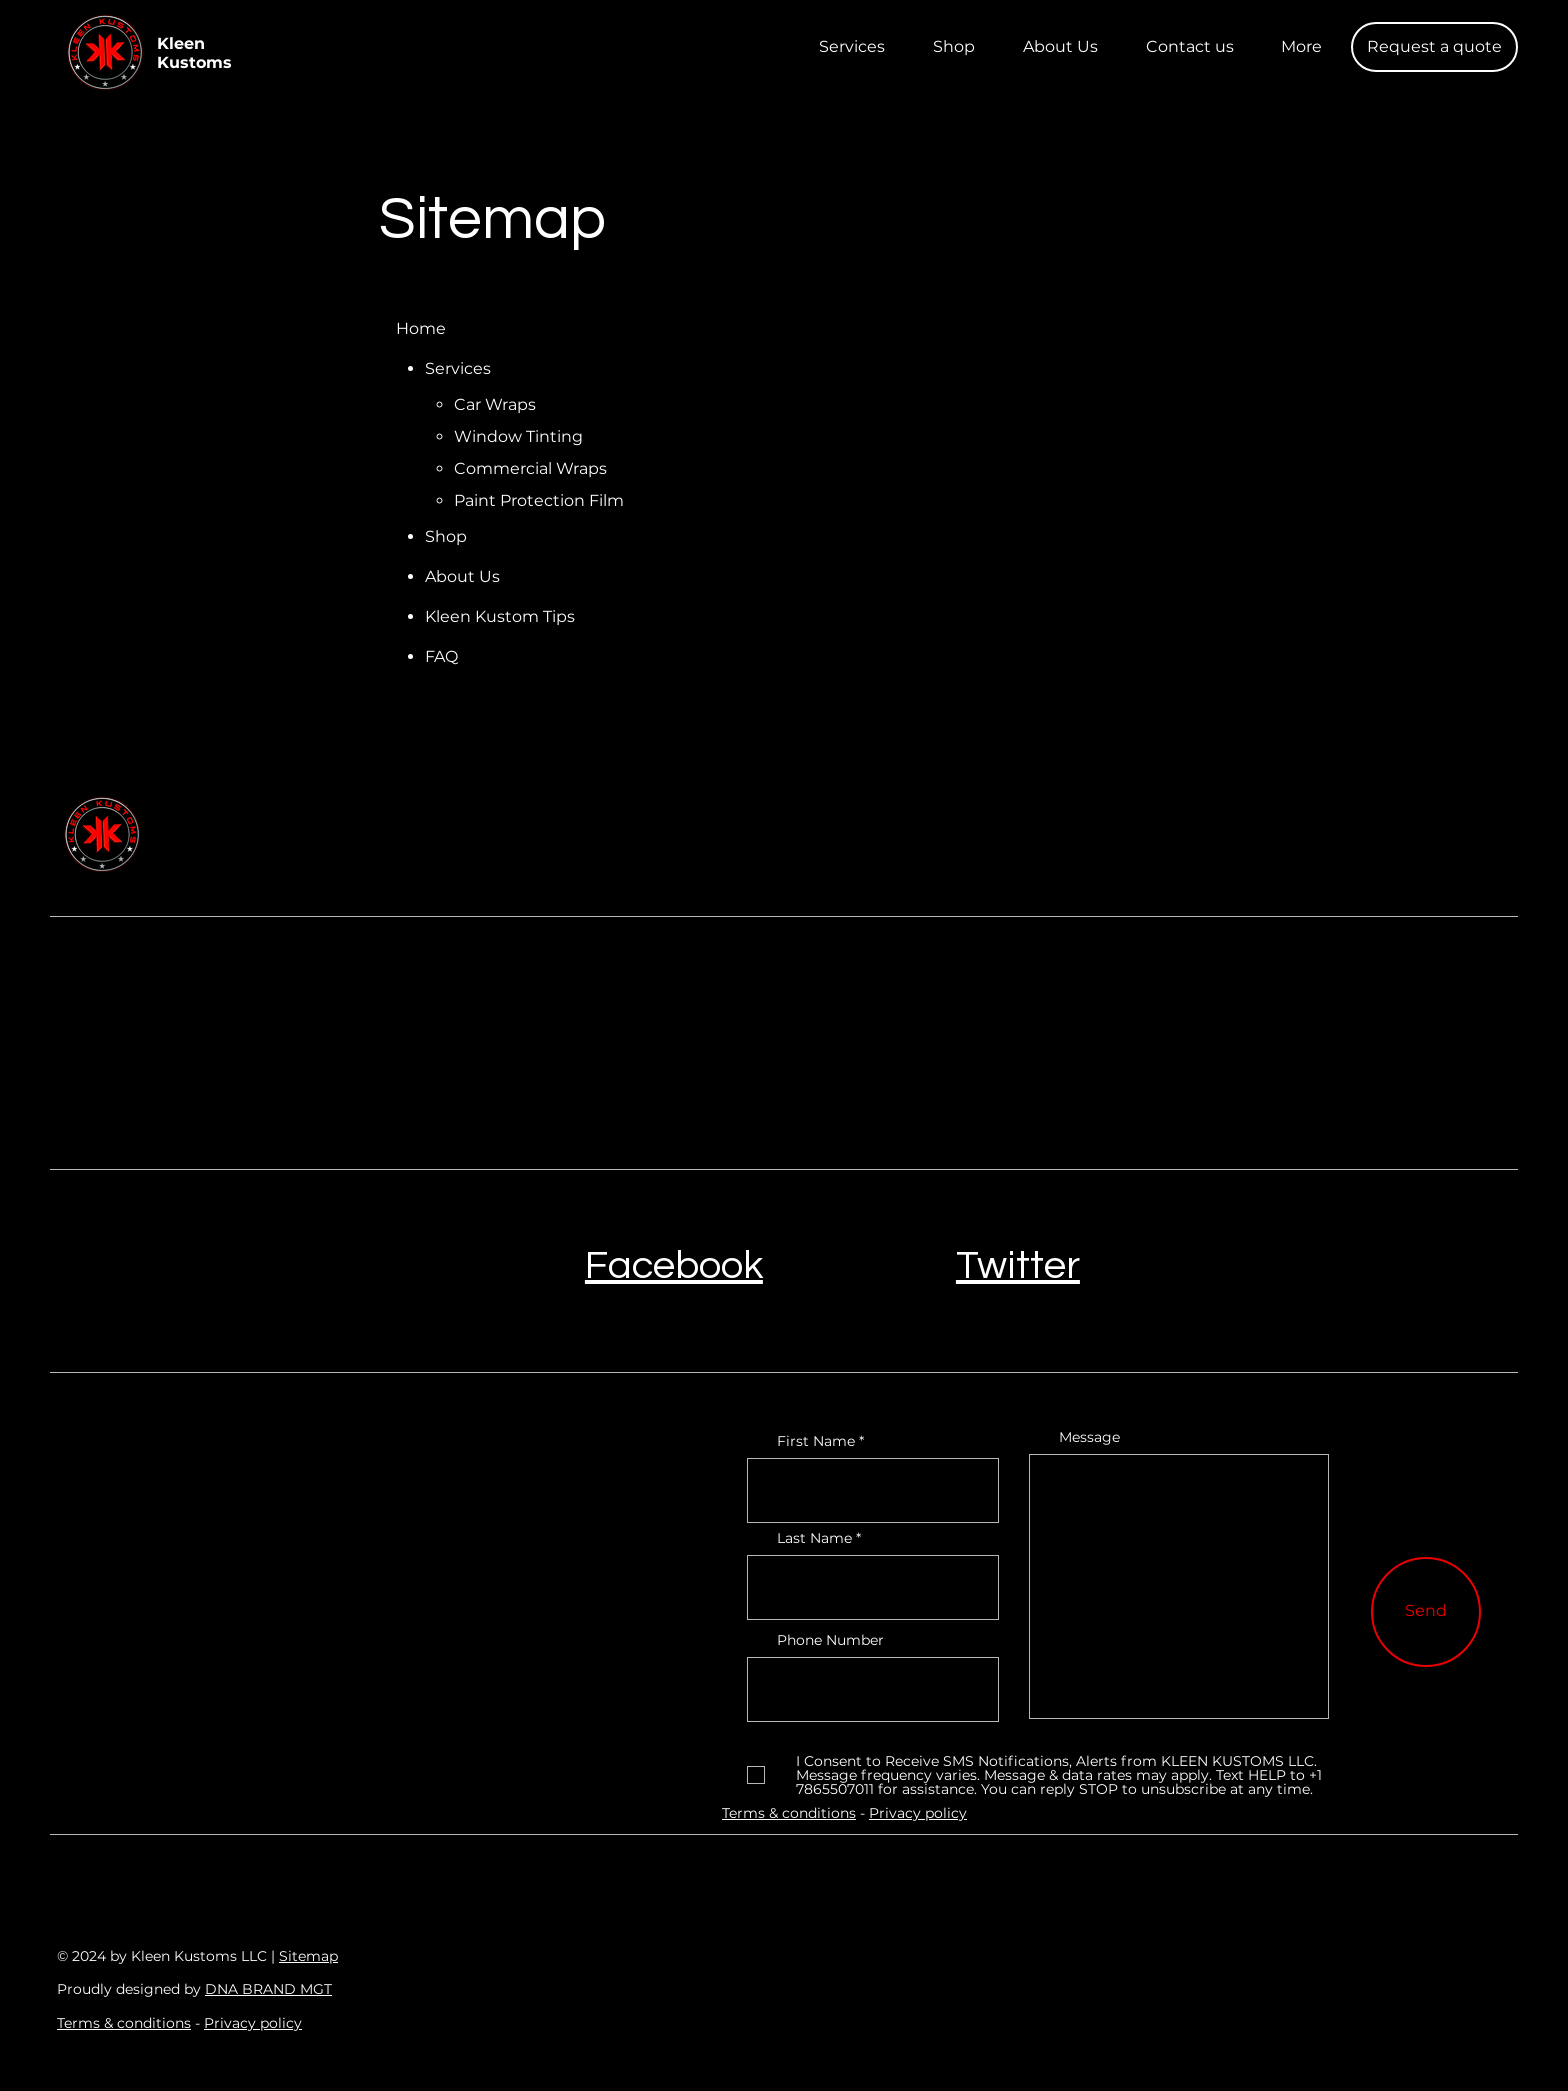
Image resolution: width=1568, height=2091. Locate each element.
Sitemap (308, 1956)
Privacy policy (253, 2023)
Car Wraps (495, 404)
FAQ (441, 656)
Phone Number (830, 1640)
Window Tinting (518, 436)
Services (458, 368)
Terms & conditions (124, 2023)
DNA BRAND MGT (268, 1989)
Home (421, 328)
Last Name (814, 1538)
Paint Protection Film (539, 500)
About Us (462, 576)
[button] (1434, 47)
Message (1089, 1437)
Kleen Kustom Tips (500, 616)
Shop (446, 536)
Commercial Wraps (530, 468)
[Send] (1426, 1612)
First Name (816, 1441)
